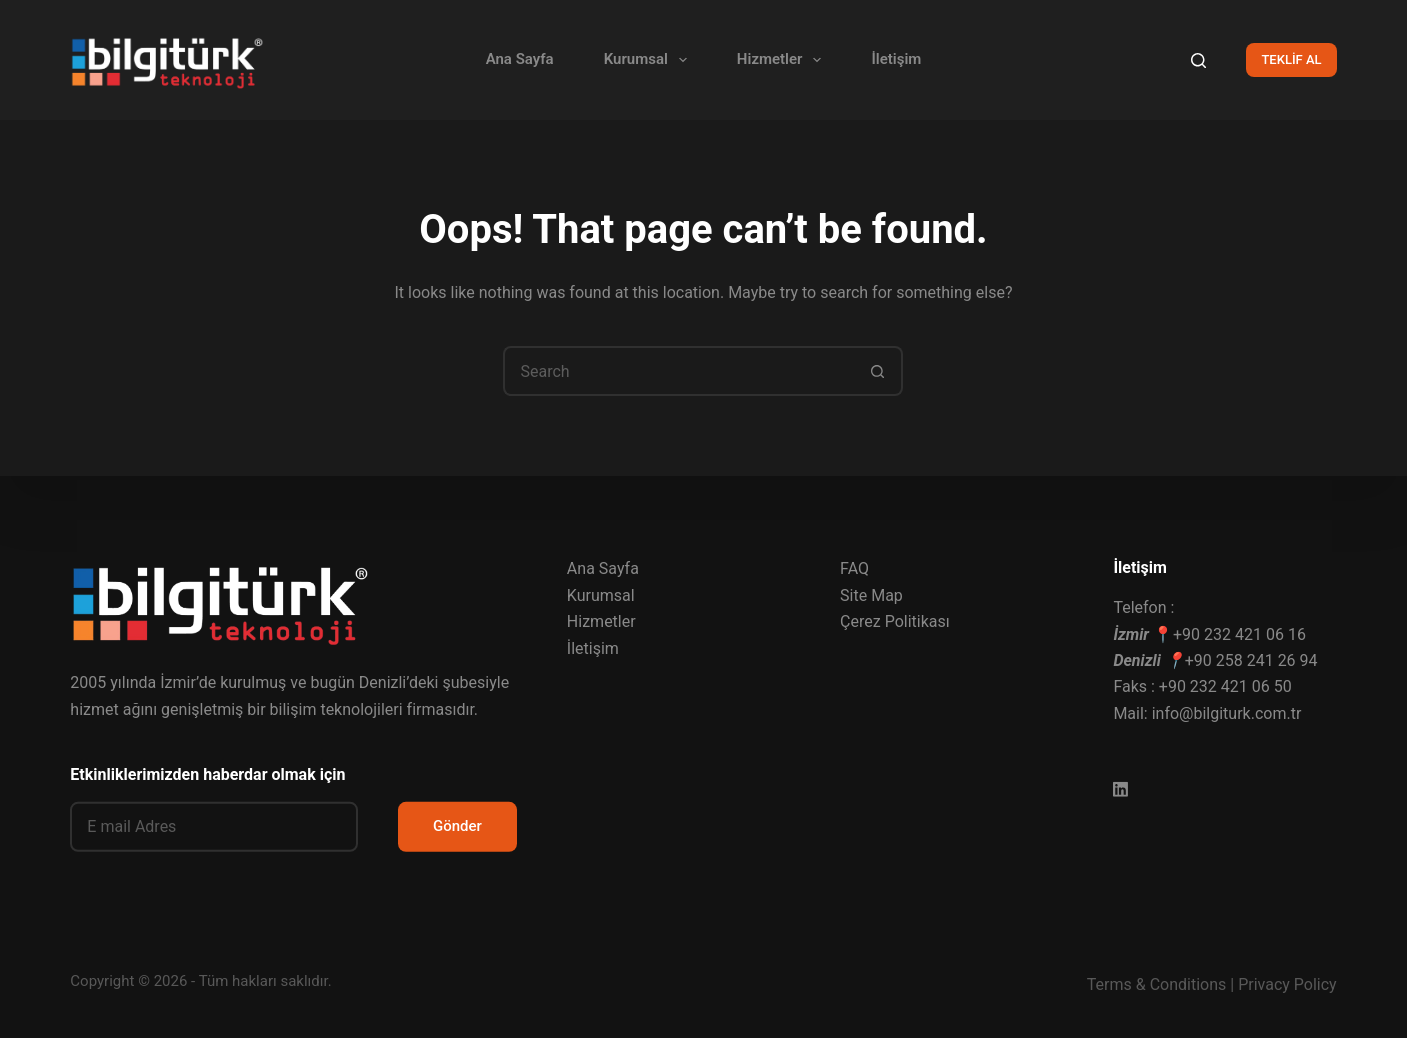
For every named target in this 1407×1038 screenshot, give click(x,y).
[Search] (1198, 60)
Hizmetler (783, 60)
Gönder (457, 826)
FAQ (854, 568)
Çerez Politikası (895, 621)
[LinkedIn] (1120, 789)
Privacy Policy (1287, 984)
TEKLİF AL (1291, 59)
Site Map (871, 595)
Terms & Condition (1152, 984)
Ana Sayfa (520, 59)
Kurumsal (649, 60)
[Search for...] (678, 371)
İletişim (896, 59)
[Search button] (878, 371)
